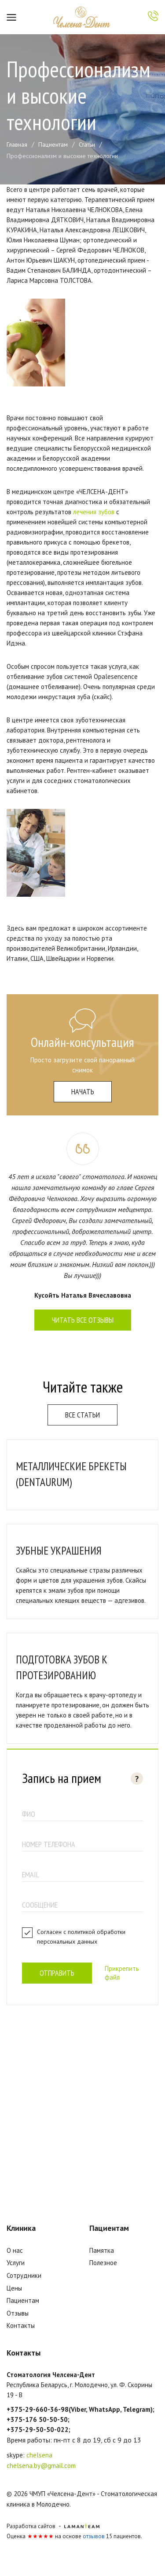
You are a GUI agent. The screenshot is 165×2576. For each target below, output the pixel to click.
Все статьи (82, 1415)
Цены (14, 2288)
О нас (15, 2250)
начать (82, 1091)
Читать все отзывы (83, 1320)
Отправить (57, 1973)
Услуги (16, 2263)
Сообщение (40, 1905)
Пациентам (23, 2300)
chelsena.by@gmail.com (41, 2465)
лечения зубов (93, 512)
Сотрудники (24, 2275)
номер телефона (48, 1844)
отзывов (94, 2536)
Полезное (103, 2263)
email (30, 1874)
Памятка (101, 2250)
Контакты (21, 2325)
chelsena (39, 2455)
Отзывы (18, 2313)
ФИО (28, 1814)
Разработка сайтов (31, 2526)
